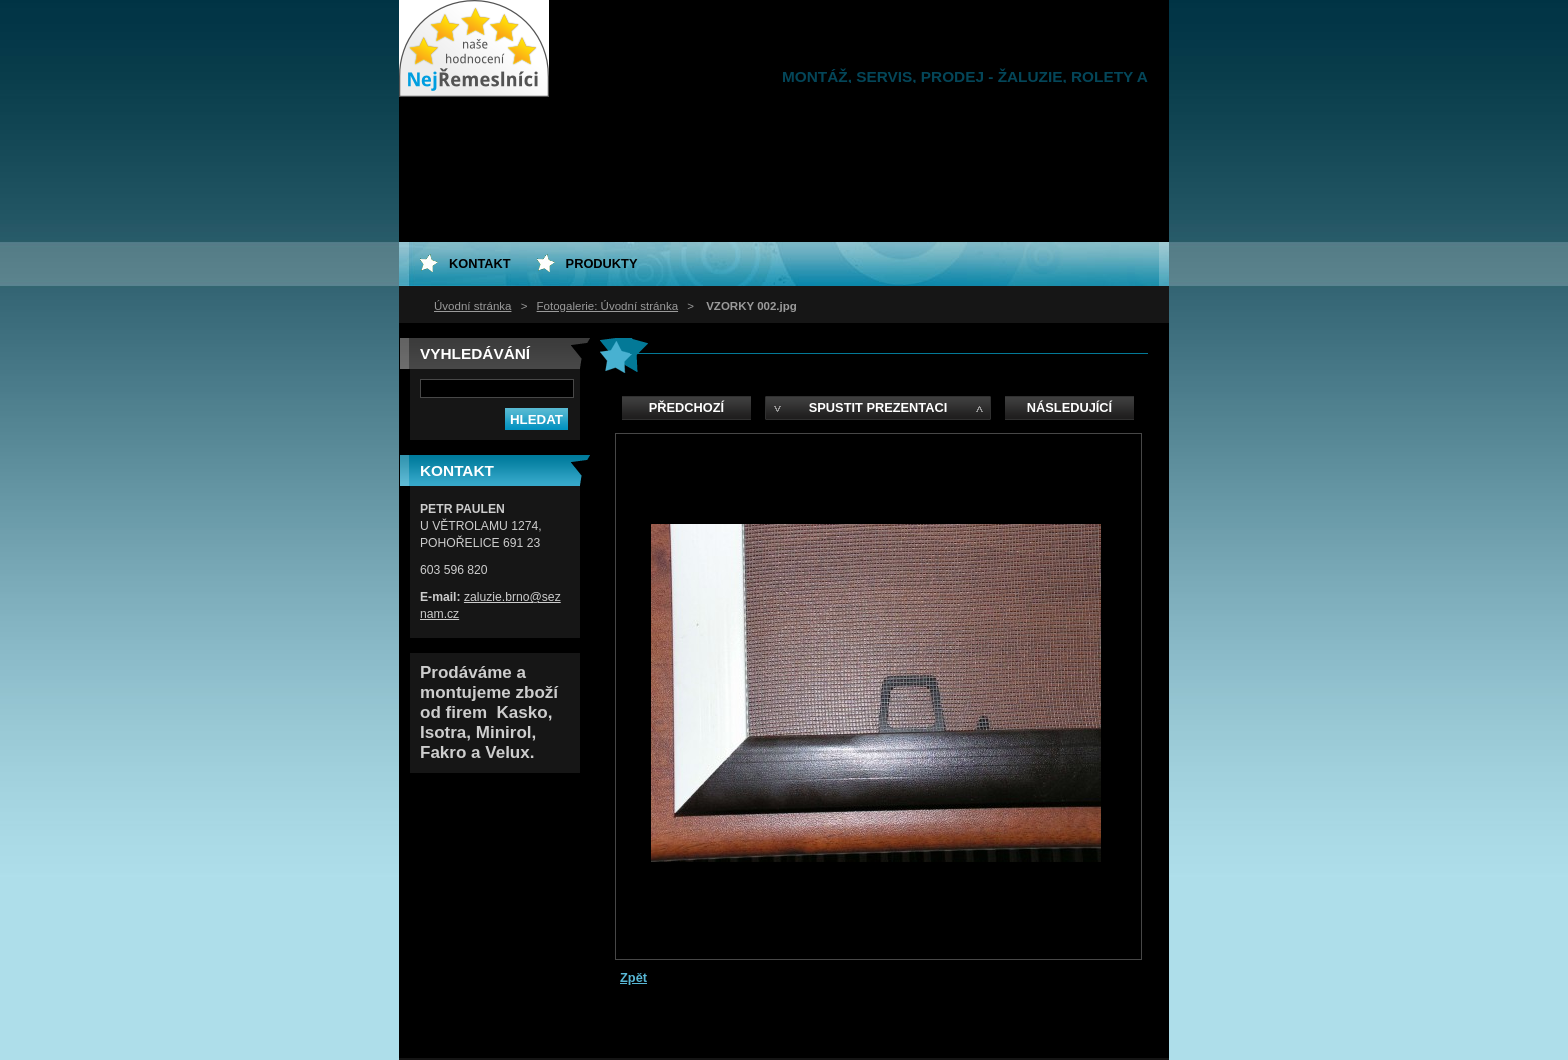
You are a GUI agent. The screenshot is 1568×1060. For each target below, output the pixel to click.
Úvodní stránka (472, 306)
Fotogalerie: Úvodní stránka (607, 306)
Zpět (633, 977)
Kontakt (480, 263)
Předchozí (686, 407)
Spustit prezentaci (878, 407)
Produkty (602, 263)
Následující (1069, 407)
